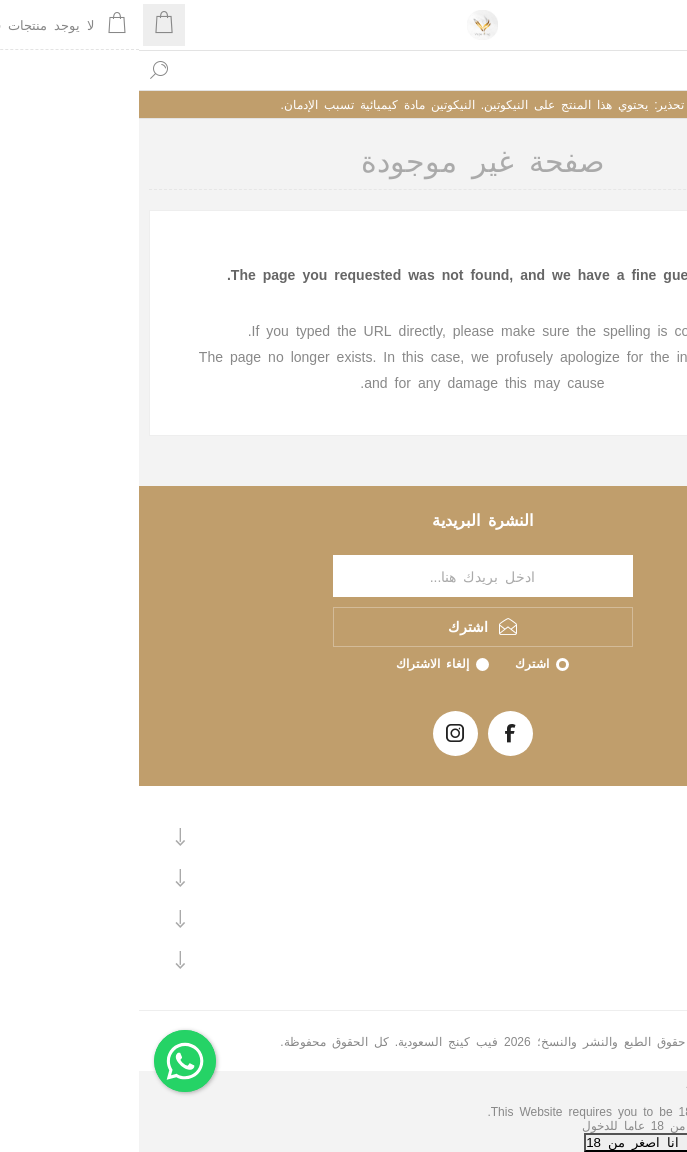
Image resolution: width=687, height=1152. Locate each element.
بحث (20, 70)
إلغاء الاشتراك (293, 663)
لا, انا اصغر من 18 (502, 1141)
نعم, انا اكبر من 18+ (623, 1141)
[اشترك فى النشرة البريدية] (344, 576)
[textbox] (363, 70)
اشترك (393, 663)
